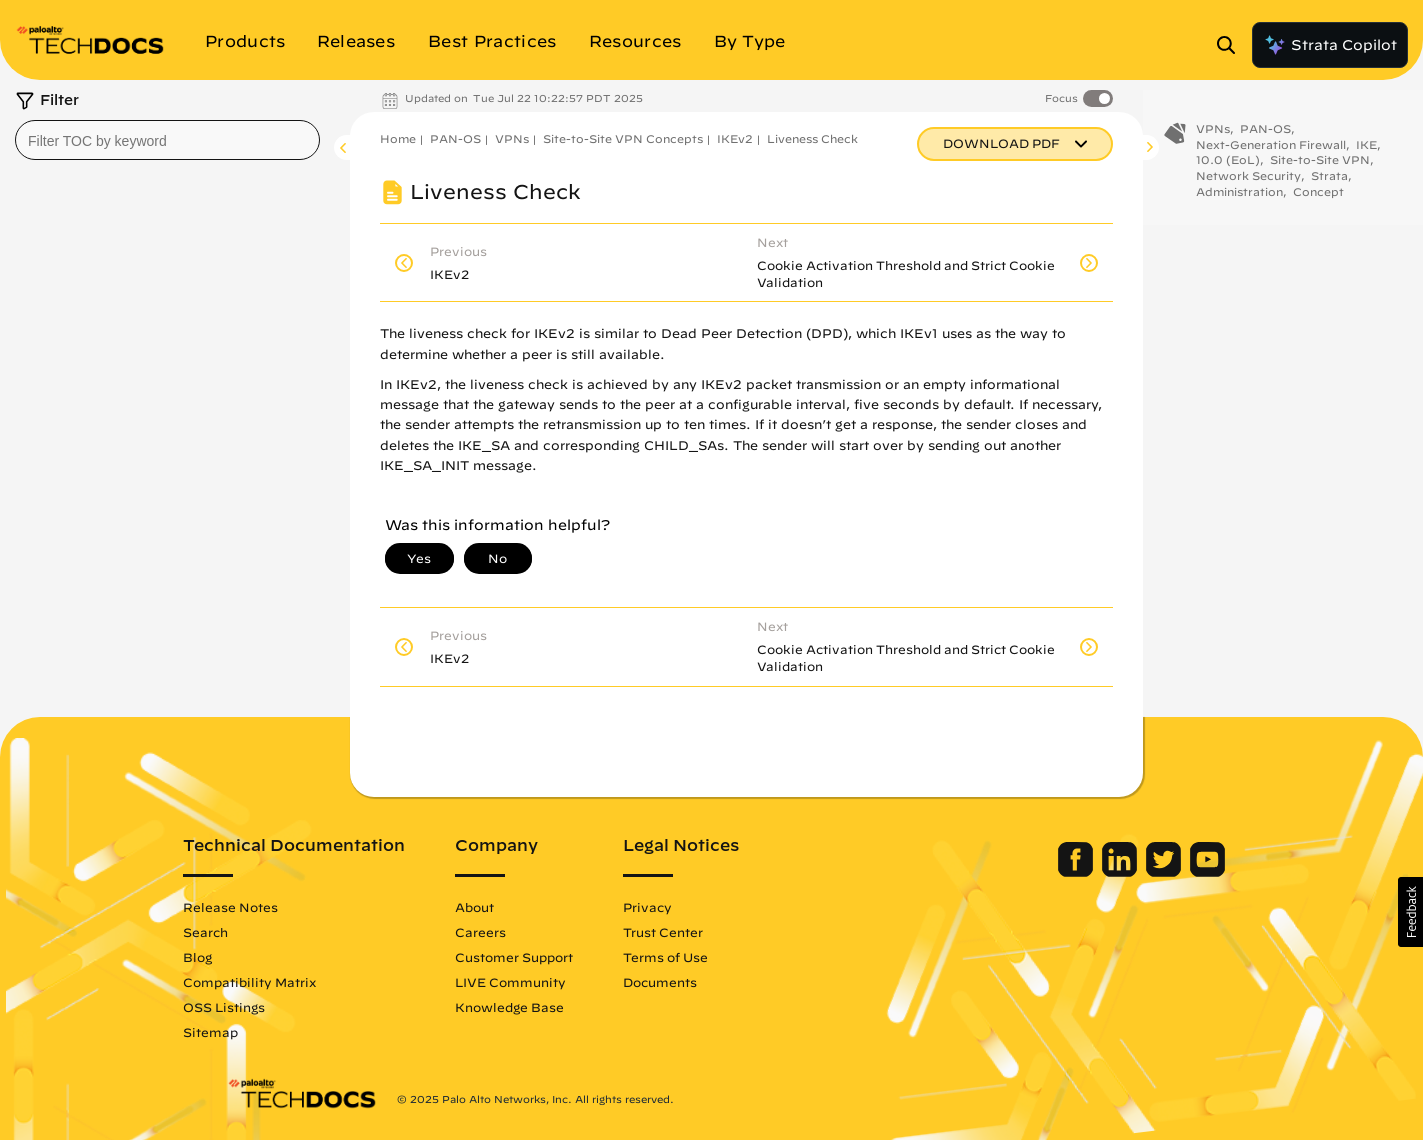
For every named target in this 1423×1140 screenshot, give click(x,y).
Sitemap (254, 1032)
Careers (524, 932)
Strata (1329, 184)
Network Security (1248, 184)
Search (249, 932)
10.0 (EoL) (1228, 168)
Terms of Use (709, 957)
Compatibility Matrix (293, 982)
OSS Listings (268, 1007)
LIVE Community (554, 982)
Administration (1239, 200)
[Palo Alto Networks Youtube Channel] (1164, 872)
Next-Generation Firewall (1271, 153)
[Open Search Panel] (1232, 45)
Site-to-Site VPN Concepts (623, 138)
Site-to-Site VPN (1320, 168)
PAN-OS (455, 138)
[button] (1410, 912)
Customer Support (558, 957)
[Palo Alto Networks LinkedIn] (1078, 872)
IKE (1366, 153)
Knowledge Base (553, 1007)
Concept (1318, 200)
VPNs (512, 138)
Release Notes (274, 907)
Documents (704, 982)
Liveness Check (812, 138)
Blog (241, 957)
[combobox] (167, 140)
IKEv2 (735, 138)
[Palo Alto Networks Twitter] (1122, 872)
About (518, 907)
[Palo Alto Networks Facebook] (1034, 872)
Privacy (691, 907)
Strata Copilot (1330, 45)
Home (398, 138)
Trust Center (707, 932)
